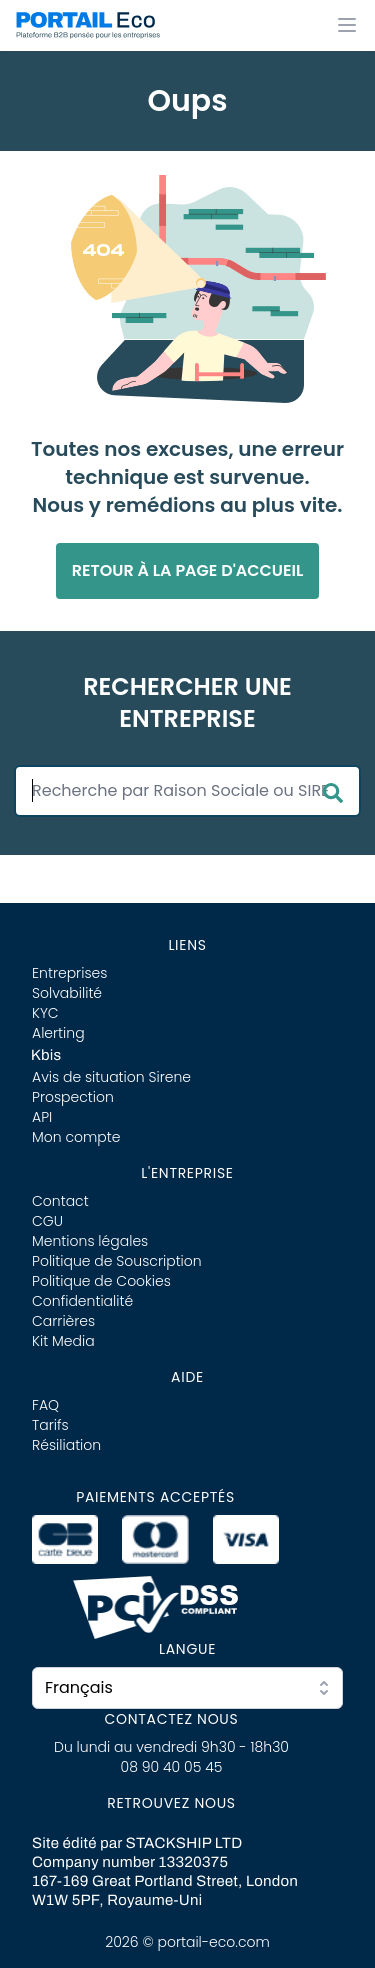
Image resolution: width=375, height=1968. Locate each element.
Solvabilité (67, 993)
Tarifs (50, 1425)
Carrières (63, 1321)
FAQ (45, 1405)
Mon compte (76, 1137)
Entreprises (69, 973)
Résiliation (66, 1445)
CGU (47, 1221)
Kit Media (63, 1341)
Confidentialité (82, 1301)
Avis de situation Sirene (111, 1077)
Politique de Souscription (117, 1261)
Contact (60, 1201)
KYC (45, 1013)
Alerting (58, 1033)
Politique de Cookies (101, 1281)
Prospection (73, 1097)
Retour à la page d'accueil (188, 570)
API (42, 1117)
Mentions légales (90, 1241)
